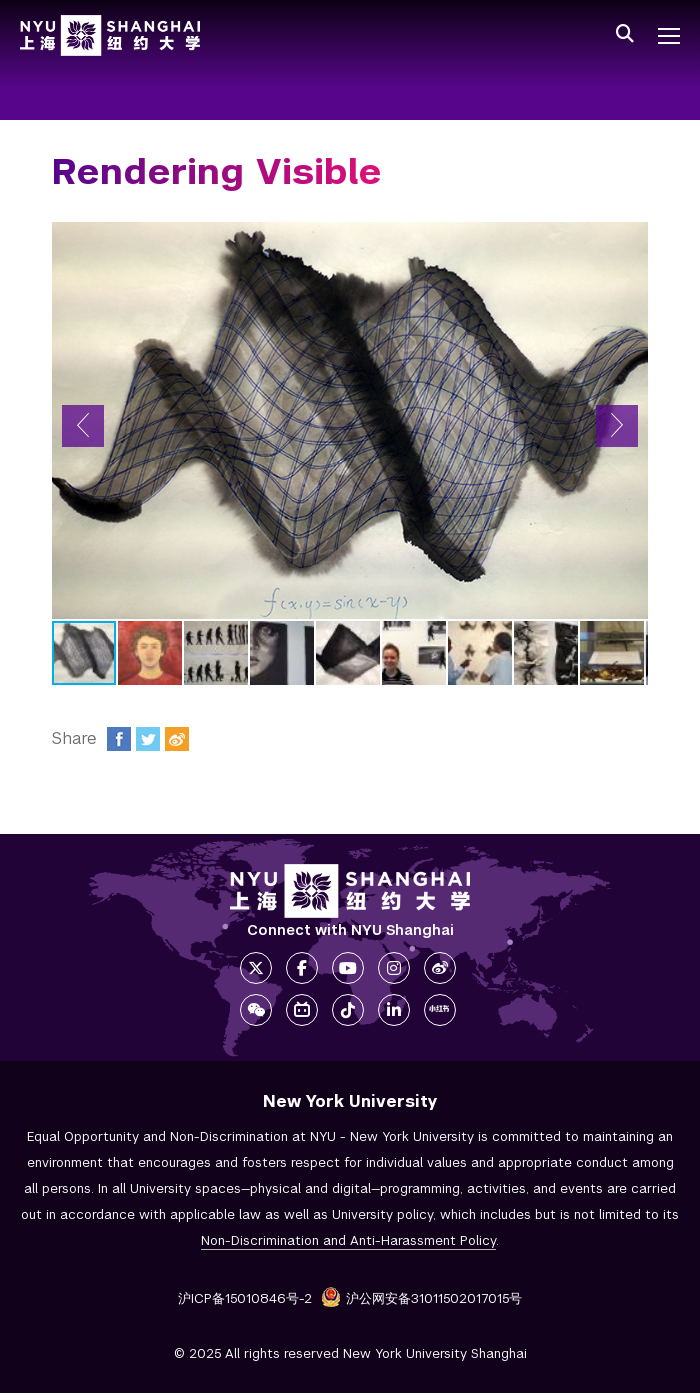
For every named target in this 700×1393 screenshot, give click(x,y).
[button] (83, 426)
